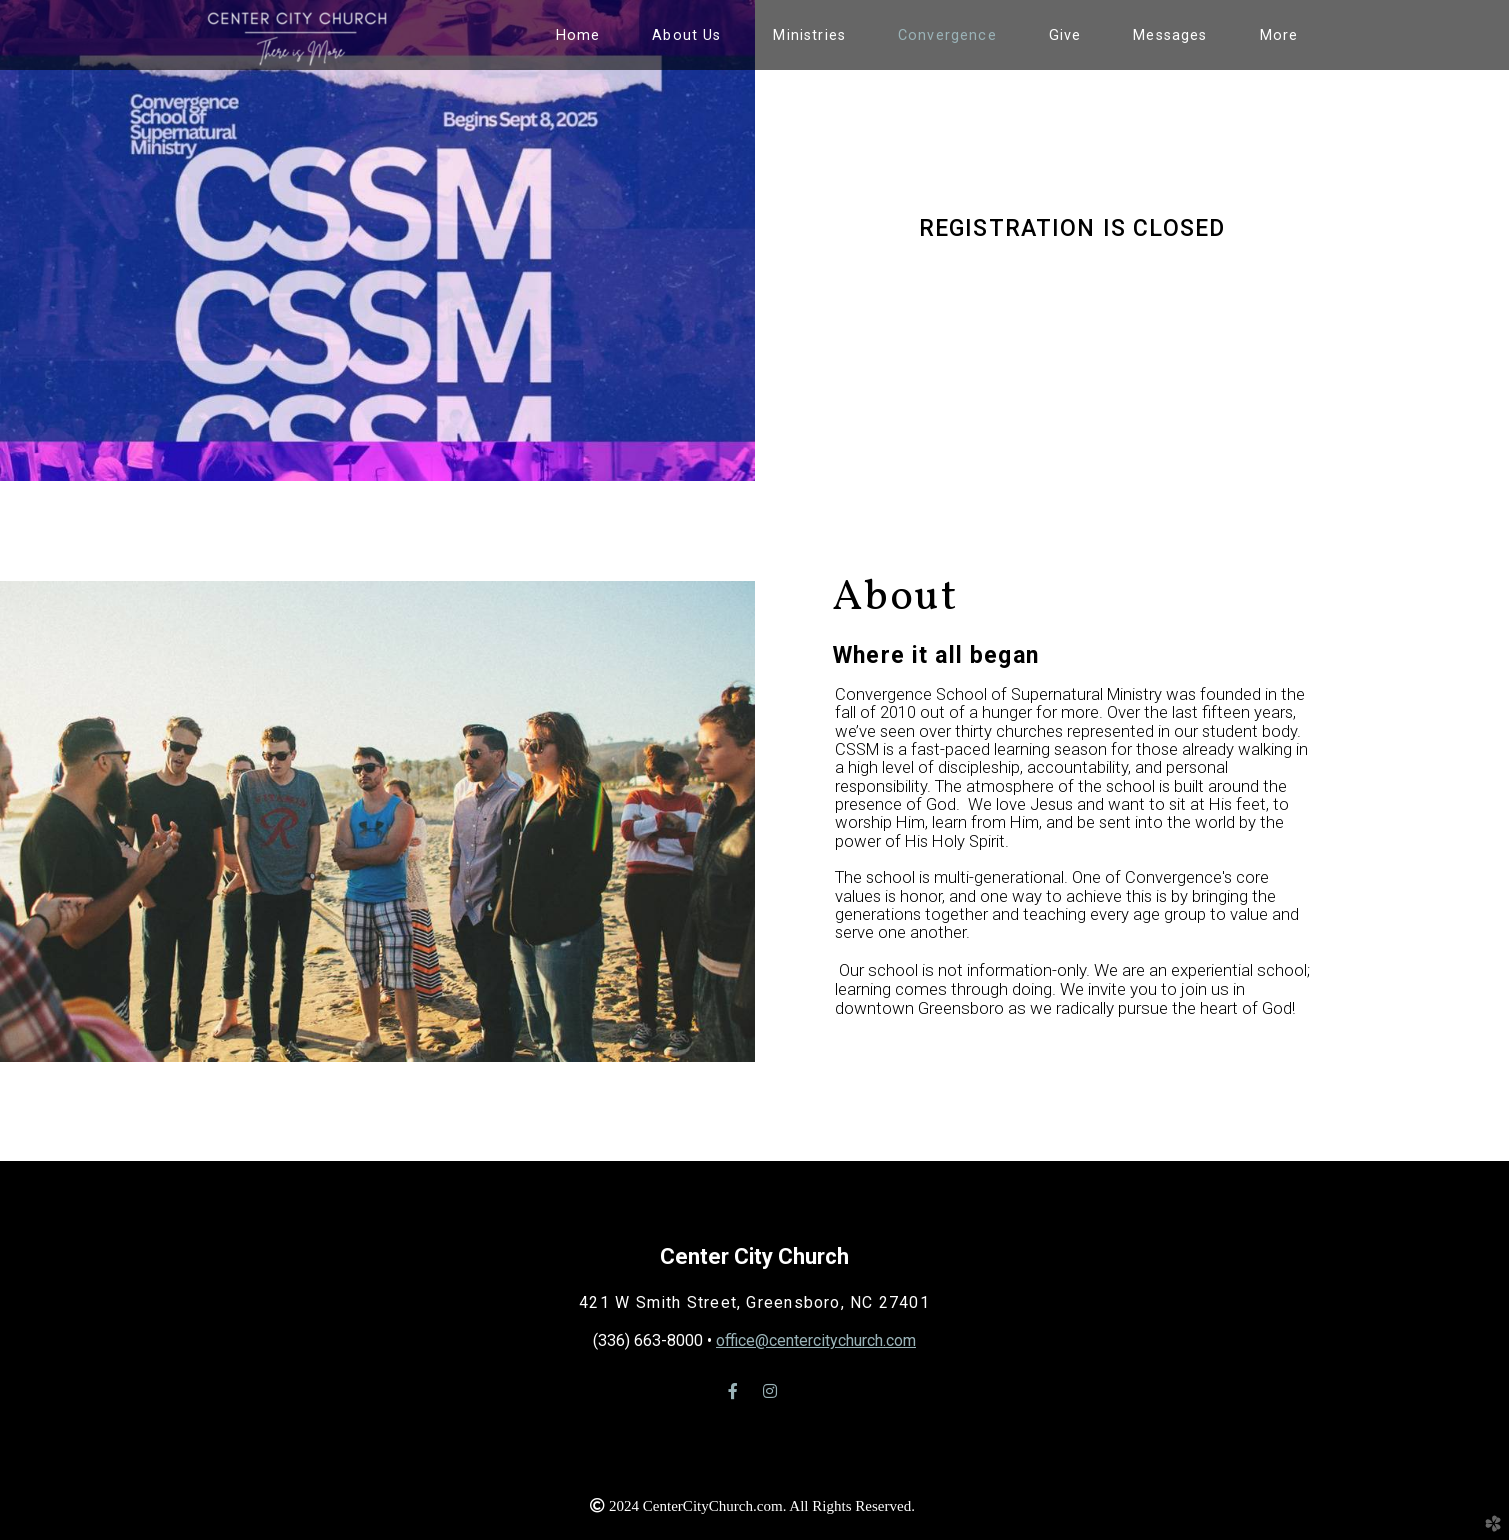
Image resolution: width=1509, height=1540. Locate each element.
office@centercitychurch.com (816, 1340)
